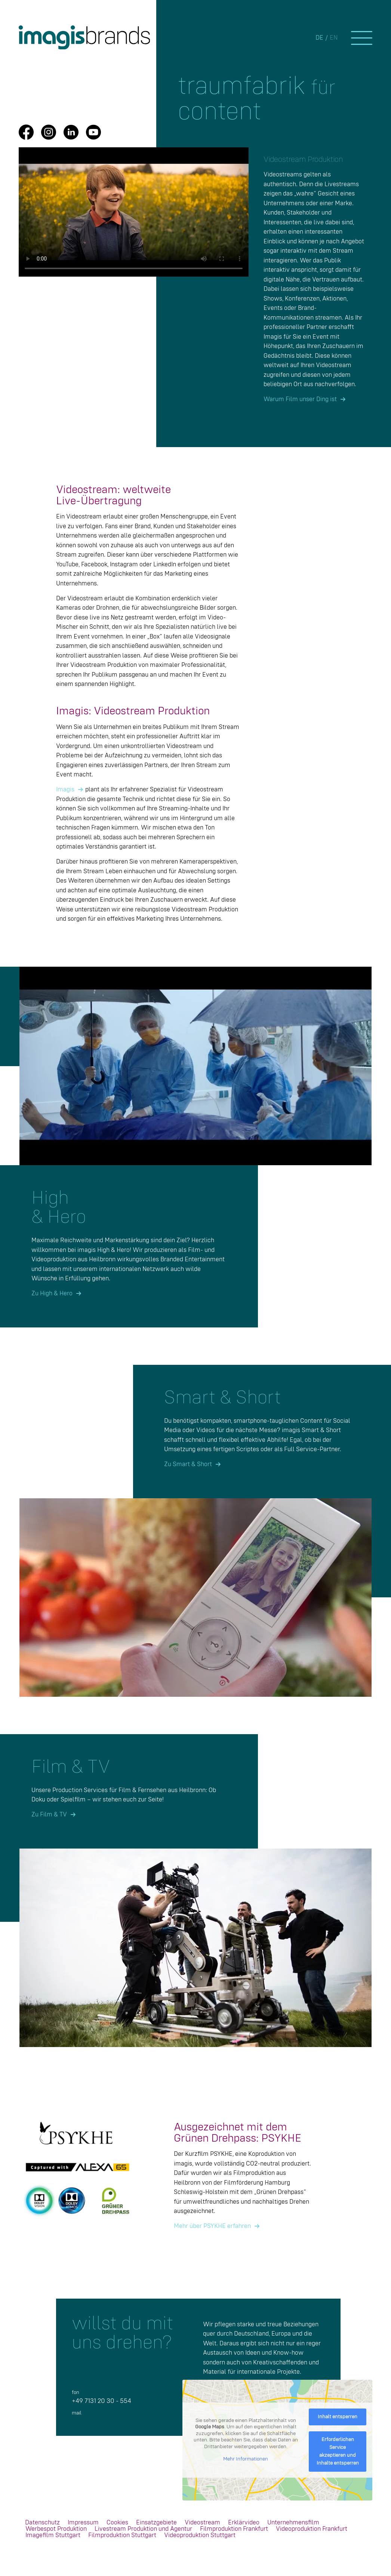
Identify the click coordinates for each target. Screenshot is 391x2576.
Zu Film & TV (49, 1815)
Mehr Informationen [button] (246, 2459)
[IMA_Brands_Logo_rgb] (86, 37)
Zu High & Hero (52, 1293)
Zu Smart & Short (188, 1464)
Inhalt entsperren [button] (337, 2416)
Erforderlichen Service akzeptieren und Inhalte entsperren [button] (338, 2451)
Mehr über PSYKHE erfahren (212, 2226)
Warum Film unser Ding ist (300, 399)
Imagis (65, 790)
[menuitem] (42, 2523)
